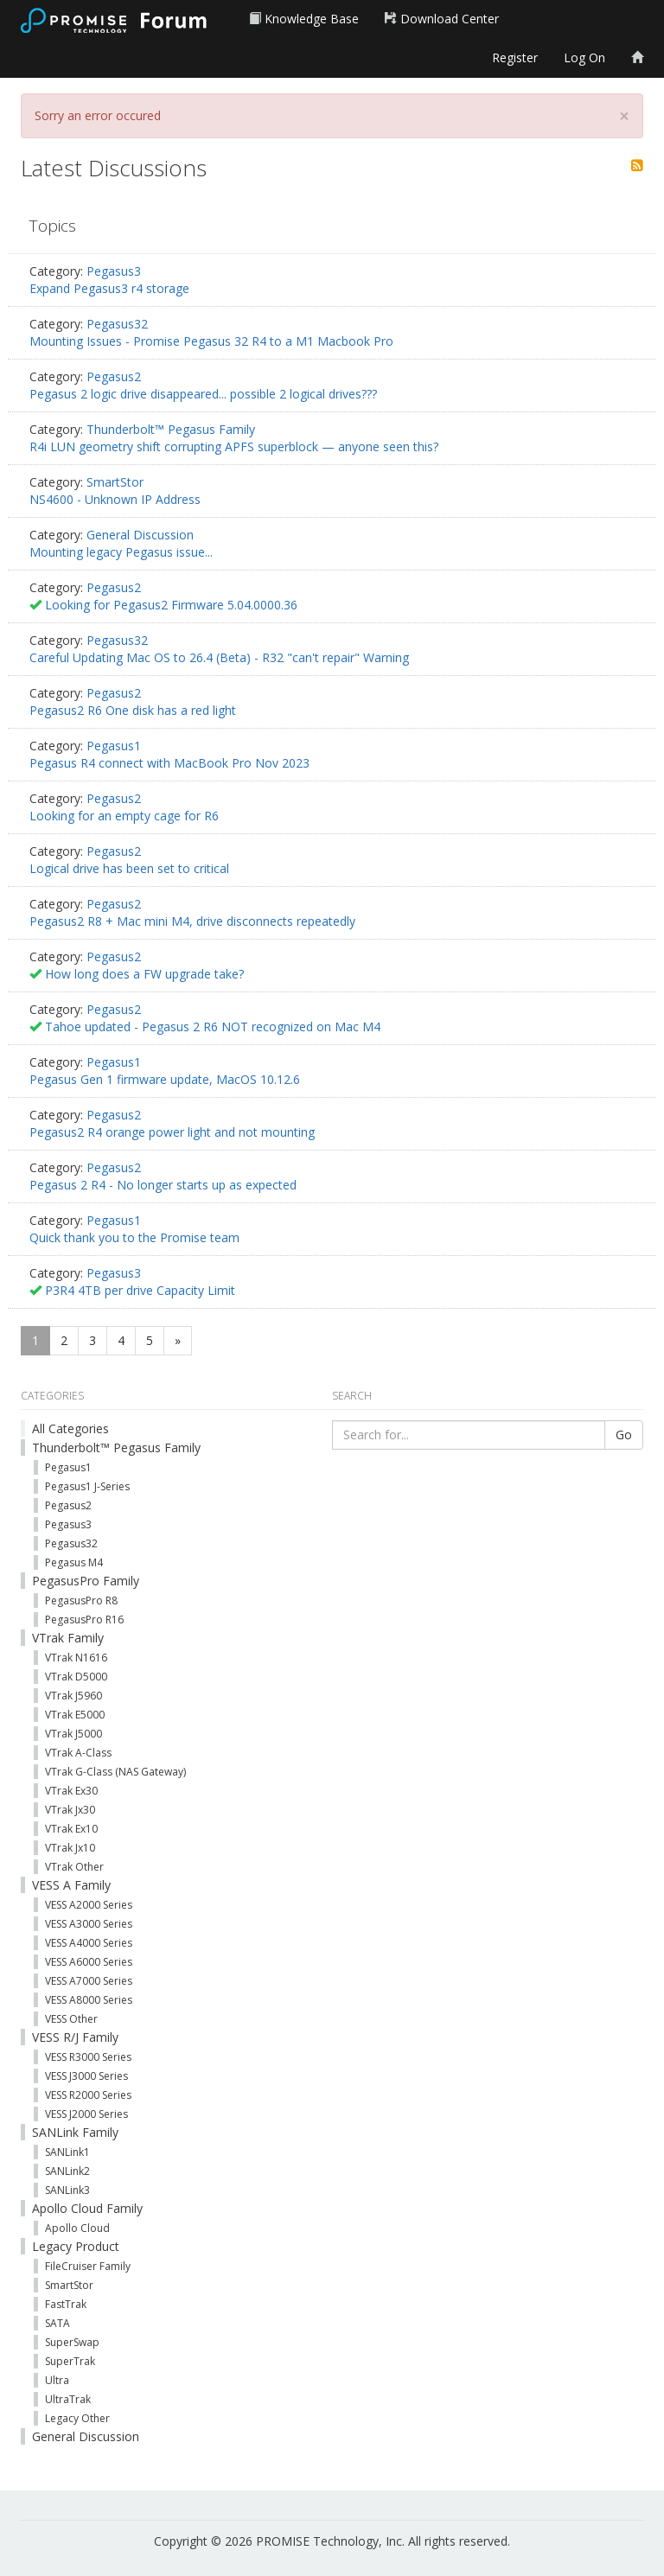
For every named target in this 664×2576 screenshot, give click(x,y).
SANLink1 (67, 2152)
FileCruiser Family (88, 2266)
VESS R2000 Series (88, 2095)
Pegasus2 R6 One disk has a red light (132, 710)
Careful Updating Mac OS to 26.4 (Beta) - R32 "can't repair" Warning (219, 657)
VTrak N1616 (76, 1657)
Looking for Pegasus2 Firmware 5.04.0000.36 (171, 604)
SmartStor (115, 482)
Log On (584, 57)
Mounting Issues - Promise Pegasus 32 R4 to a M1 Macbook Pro (211, 341)
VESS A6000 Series (88, 1961)
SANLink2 (67, 2171)
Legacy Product (75, 2246)
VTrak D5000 (76, 1676)
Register (515, 57)
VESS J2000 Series (86, 2114)
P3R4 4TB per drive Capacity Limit (140, 1290)
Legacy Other (77, 2418)
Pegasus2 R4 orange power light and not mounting (172, 1132)
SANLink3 (67, 2190)
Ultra (57, 2380)
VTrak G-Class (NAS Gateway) (115, 1771)
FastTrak (65, 2304)
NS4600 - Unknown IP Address (115, 499)
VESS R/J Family (75, 2037)
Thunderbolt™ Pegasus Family (170, 429)
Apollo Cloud (77, 2228)
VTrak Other (74, 1866)
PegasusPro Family (85, 1580)
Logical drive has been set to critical (129, 868)
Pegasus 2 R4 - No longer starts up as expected (163, 1184)
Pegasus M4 (74, 1562)
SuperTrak (70, 2361)
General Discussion (140, 534)
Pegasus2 (113, 376)
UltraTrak (68, 2399)
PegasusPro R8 (81, 1600)
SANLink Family (75, 2132)
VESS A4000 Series (88, 1942)
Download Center (442, 18)
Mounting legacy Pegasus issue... (121, 552)
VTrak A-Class (78, 1752)
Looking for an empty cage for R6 (124, 815)
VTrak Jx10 (70, 1847)
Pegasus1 (113, 745)
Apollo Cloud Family (87, 2208)
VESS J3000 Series (86, 2076)
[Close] (624, 116)
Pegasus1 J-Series (87, 1486)
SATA (57, 2323)
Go (624, 1434)
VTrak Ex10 (71, 1828)
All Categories (70, 1428)
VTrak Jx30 (70, 1809)
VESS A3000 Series (88, 1923)
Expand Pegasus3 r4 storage (109, 288)
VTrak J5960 (73, 1695)
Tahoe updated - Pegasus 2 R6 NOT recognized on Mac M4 (212, 1026)
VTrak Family (68, 1637)
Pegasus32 (117, 324)
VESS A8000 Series (88, 2000)
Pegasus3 (113, 271)
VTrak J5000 (73, 1733)
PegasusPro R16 (84, 1619)
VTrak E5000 (75, 1714)
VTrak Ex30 (71, 1790)
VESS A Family (71, 1885)
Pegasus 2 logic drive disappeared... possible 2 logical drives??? (203, 394)
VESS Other (71, 2019)
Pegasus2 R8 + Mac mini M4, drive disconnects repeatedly (192, 921)
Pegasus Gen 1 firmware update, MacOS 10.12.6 (164, 1079)
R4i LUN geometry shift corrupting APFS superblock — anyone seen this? (233, 446)
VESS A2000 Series (88, 1904)
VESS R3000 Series (88, 2057)
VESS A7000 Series (88, 1980)
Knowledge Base (304, 18)
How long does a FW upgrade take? (144, 974)
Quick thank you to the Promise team (134, 1237)
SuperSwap (72, 2342)
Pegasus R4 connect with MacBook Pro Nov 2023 (169, 763)
